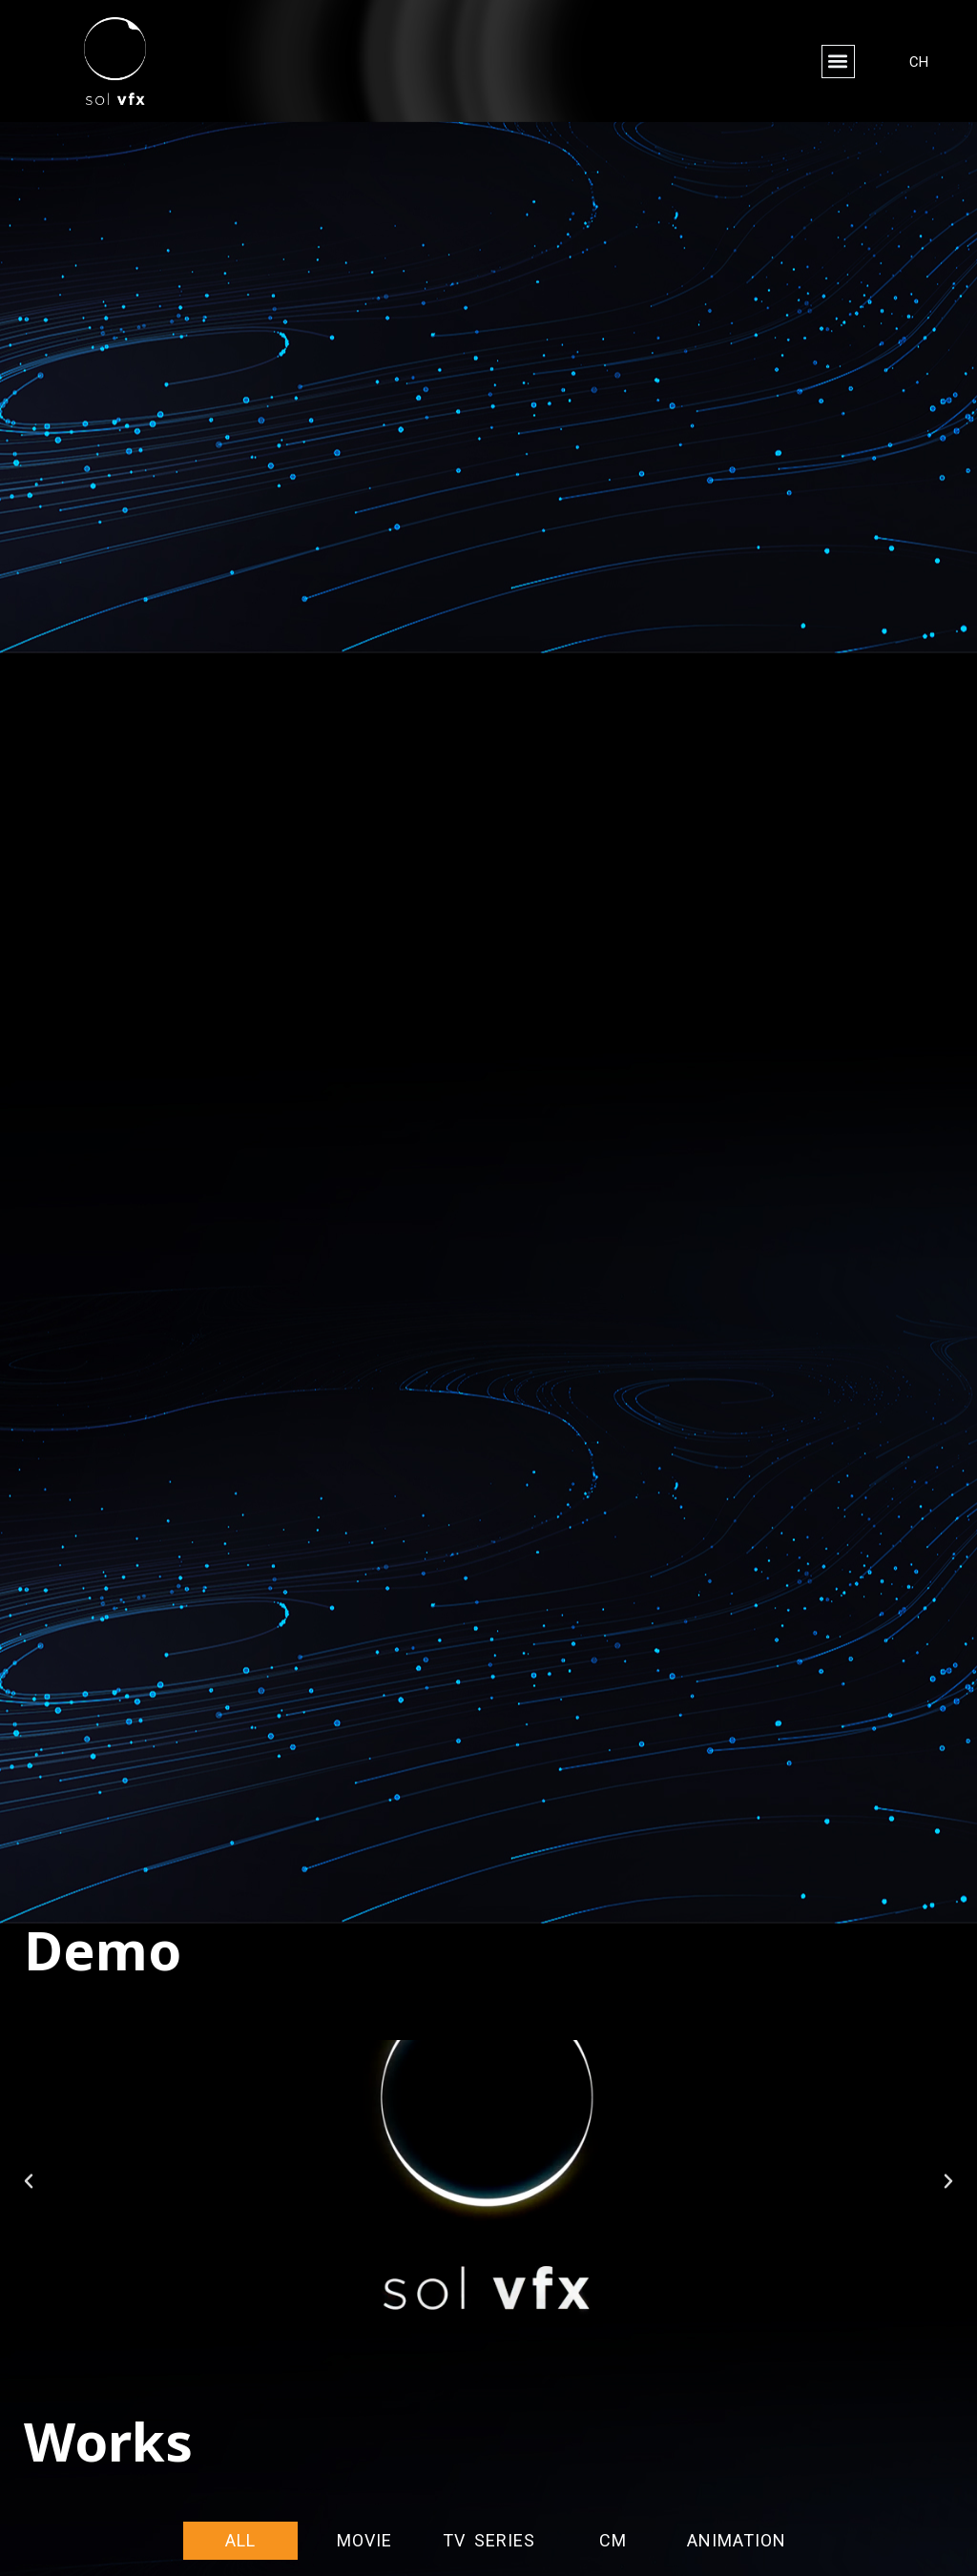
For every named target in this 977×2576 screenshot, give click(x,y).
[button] (838, 61)
